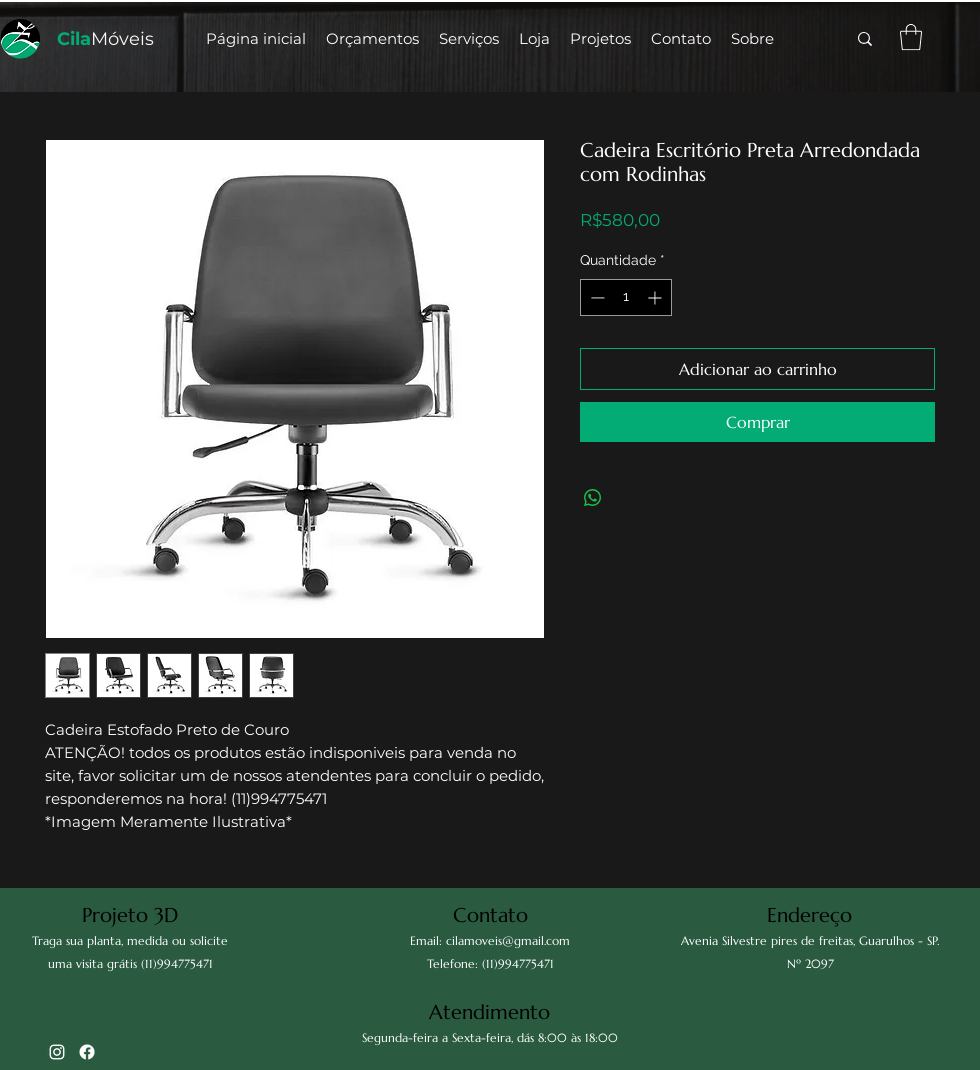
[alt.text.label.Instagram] (57, 1052)
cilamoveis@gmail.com (508, 940)
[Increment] (656, 297)
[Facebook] (87, 1052)
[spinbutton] (626, 297)
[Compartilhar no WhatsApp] (593, 498)
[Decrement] (595, 297)
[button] (534, 39)
